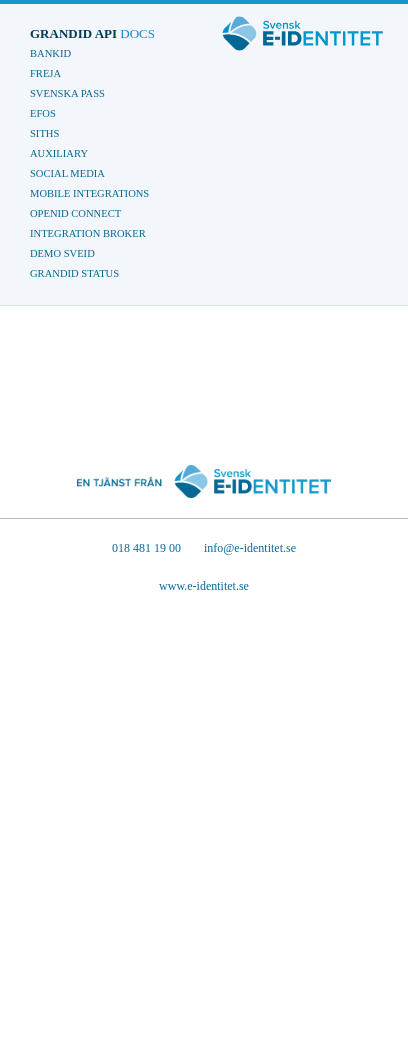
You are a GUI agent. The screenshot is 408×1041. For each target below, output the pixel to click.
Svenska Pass (67, 93)
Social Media (67, 173)
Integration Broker (88, 233)
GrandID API (92, 33)
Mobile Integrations (89, 193)
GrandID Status (74, 273)
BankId (50, 53)
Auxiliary (59, 153)
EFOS (43, 113)
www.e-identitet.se (204, 586)
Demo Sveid (62, 253)
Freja (45, 73)
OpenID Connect (75, 213)
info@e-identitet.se (250, 548)
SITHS (44, 133)
